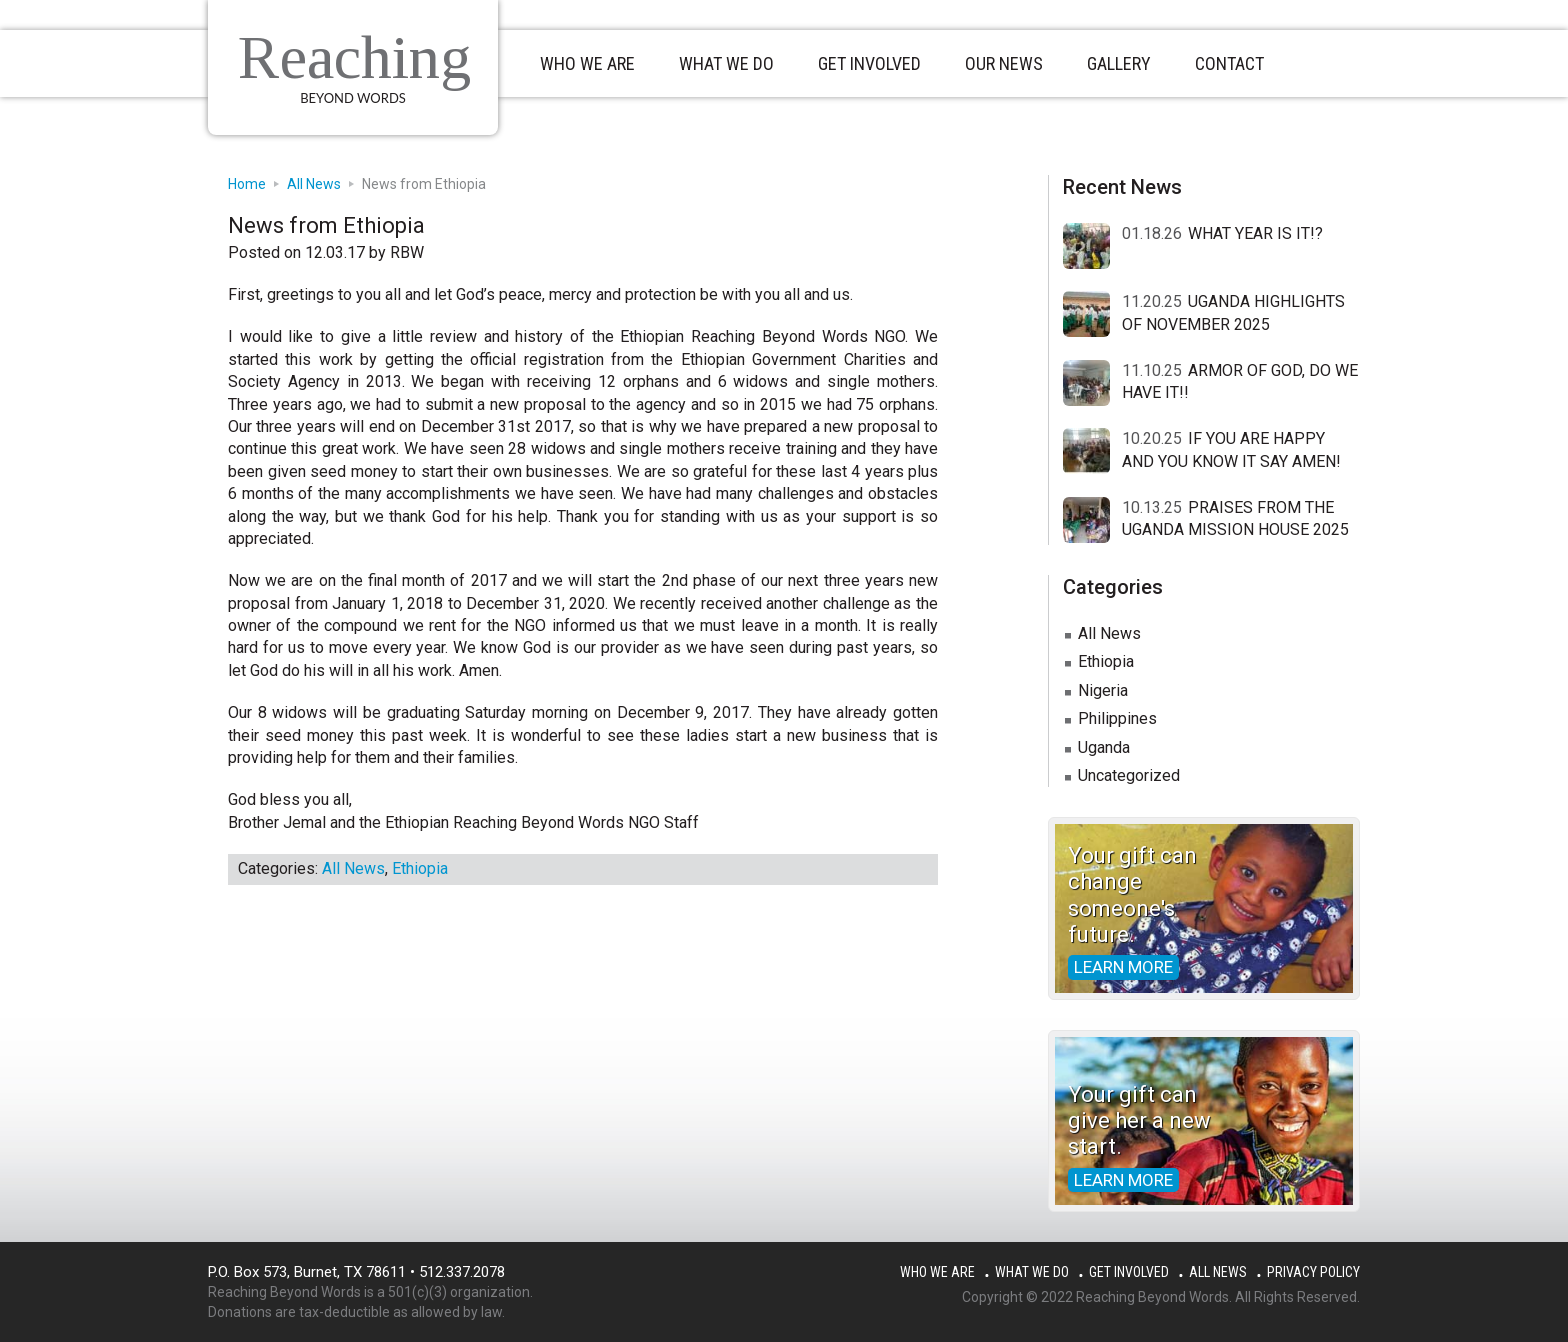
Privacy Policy (1313, 1272)
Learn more (1123, 967)
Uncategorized (1129, 775)
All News (353, 868)
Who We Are (937, 1272)
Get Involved (1129, 1272)
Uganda (1104, 747)
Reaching (354, 57)
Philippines (1117, 718)
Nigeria (1103, 690)
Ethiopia (420, 868)
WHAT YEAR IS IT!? (1255, 233)
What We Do (1032, 1272)
